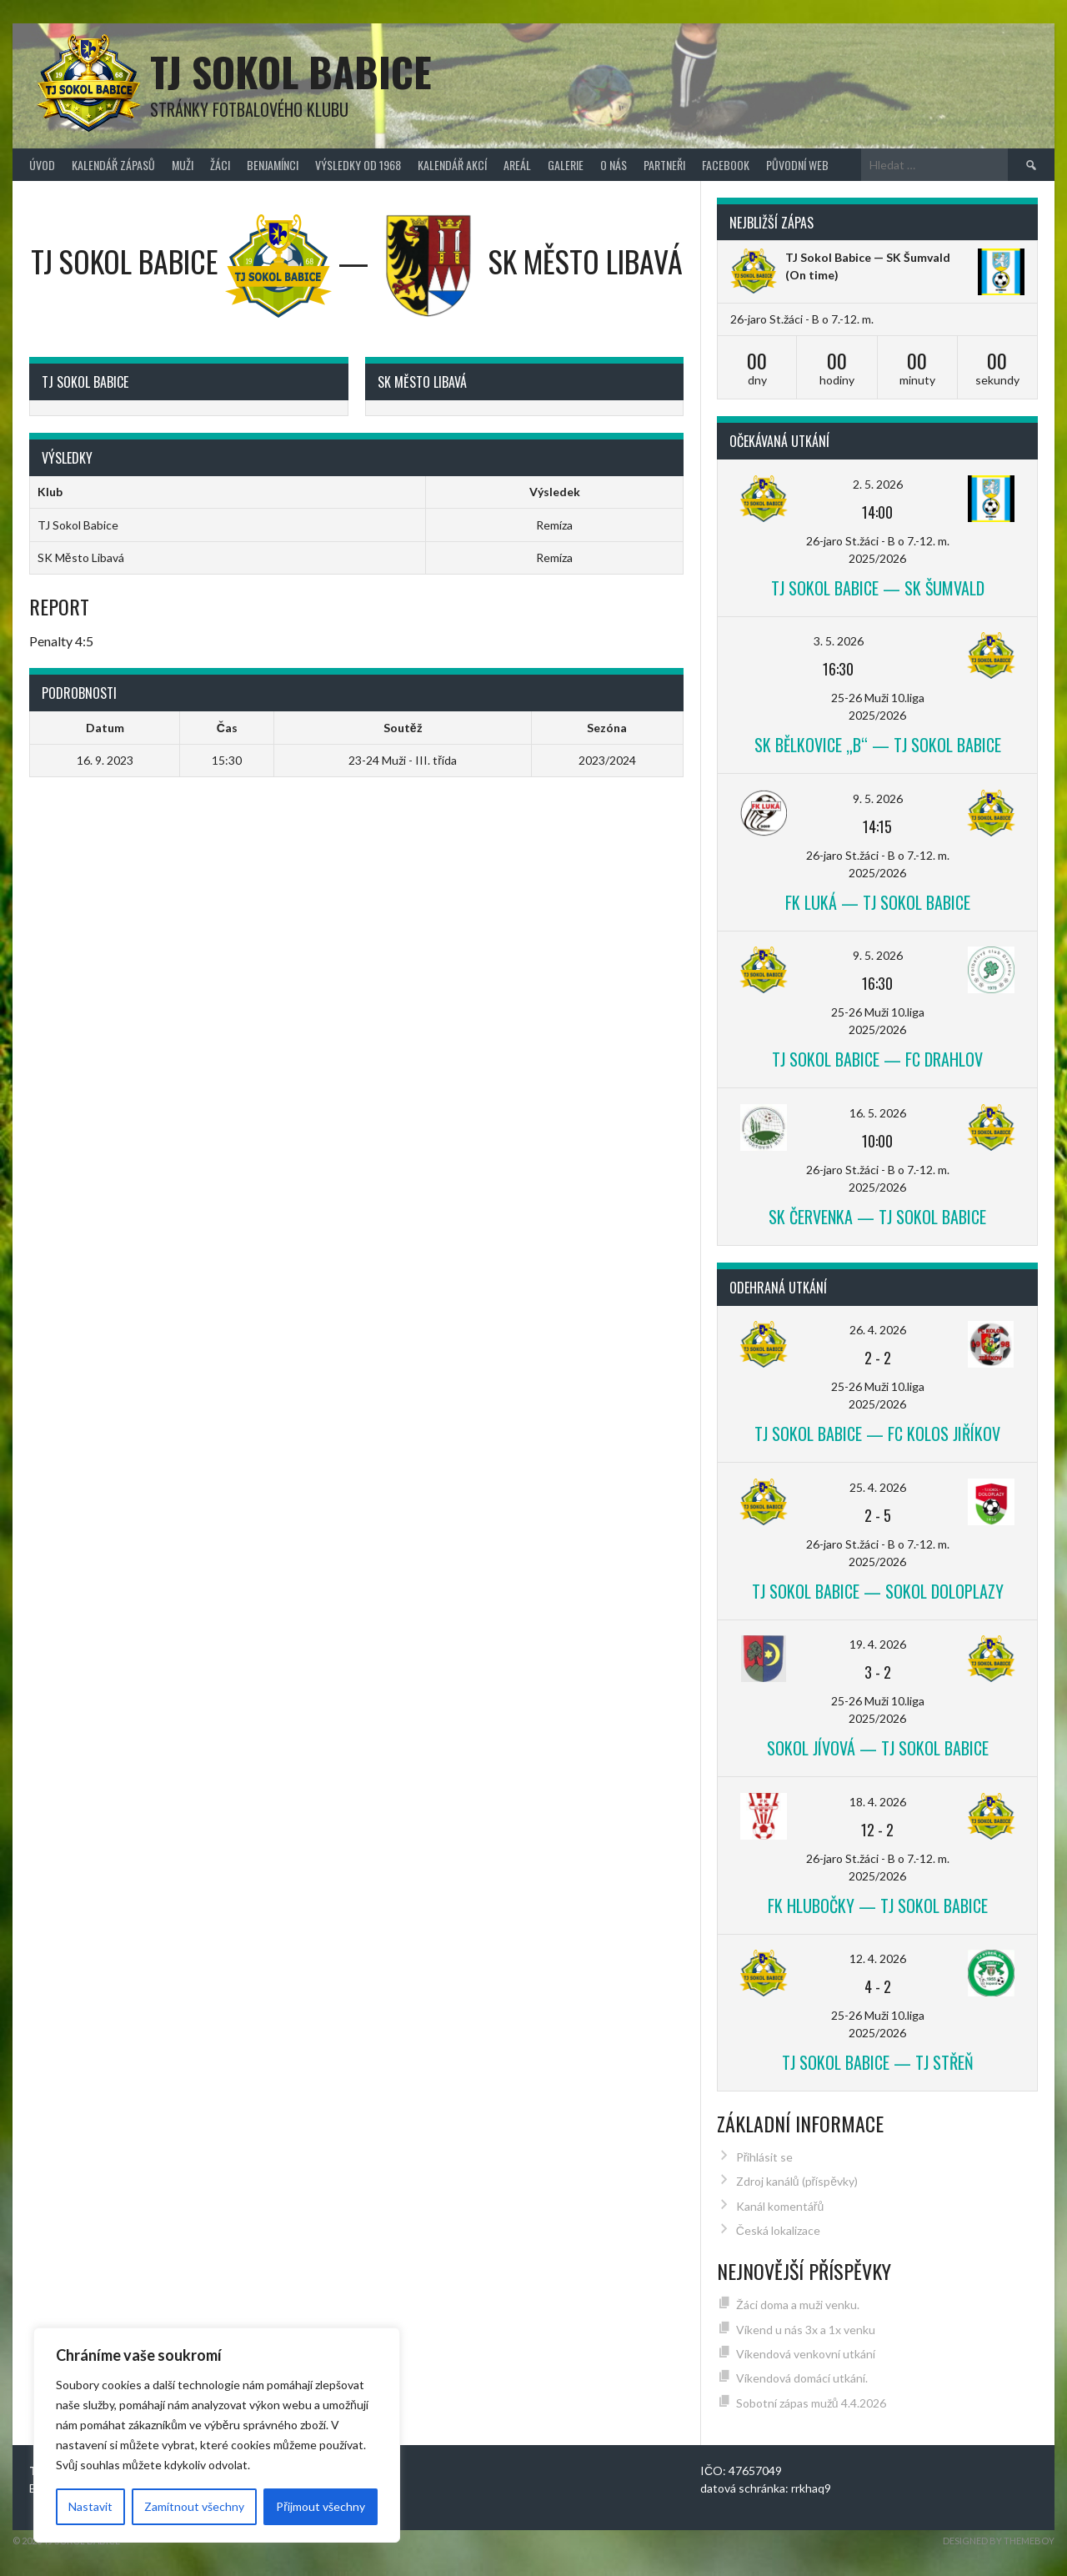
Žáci (220, 164)
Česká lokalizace (778, 2230)
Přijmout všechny (320, 2506)
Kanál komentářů (780, 2206)
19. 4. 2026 (877, 1644)
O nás (613, 164)
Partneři (664, 164)
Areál (517, 164)
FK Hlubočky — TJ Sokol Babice (878, 1905)
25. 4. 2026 (877, 1487)
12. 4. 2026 (877, 1958)
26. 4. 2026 (877, 1330)
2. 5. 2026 (878, 484)
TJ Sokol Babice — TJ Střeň (878, 2062)
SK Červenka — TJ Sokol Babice (877, 1216)
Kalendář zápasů (113, 164)
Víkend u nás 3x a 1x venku (805, 2329)
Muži (182, 164)
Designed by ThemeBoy (998, 2540)
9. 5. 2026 (878, 798)
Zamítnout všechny (194, 2506)
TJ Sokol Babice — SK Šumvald (867, 257)
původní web (797, 164)
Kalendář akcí (452, 164)
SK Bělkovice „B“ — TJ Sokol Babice (877, 744)
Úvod (42, 164)
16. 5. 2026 (877, 1113)
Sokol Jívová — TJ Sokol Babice (878, 1747)
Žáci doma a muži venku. (797, 2304)
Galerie (566, 164)
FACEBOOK (725, 164)
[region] (216, 2435)
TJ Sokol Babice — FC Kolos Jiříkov (877, 1433)
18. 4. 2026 (877, 1802)
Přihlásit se (765, 2157)
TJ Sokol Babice (291, 71)
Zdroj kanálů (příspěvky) (797, 2181)
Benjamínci (272, 164)
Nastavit (90, 2506)
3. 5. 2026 (839, 641)
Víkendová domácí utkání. (802, 2378)
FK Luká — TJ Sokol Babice (877, 902)
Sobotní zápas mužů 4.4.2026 (811, 2403)
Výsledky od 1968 (358, 164)
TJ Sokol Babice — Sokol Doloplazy (878, 1591)
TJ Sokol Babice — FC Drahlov (877, 1059)
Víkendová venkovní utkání (805, 2354)
